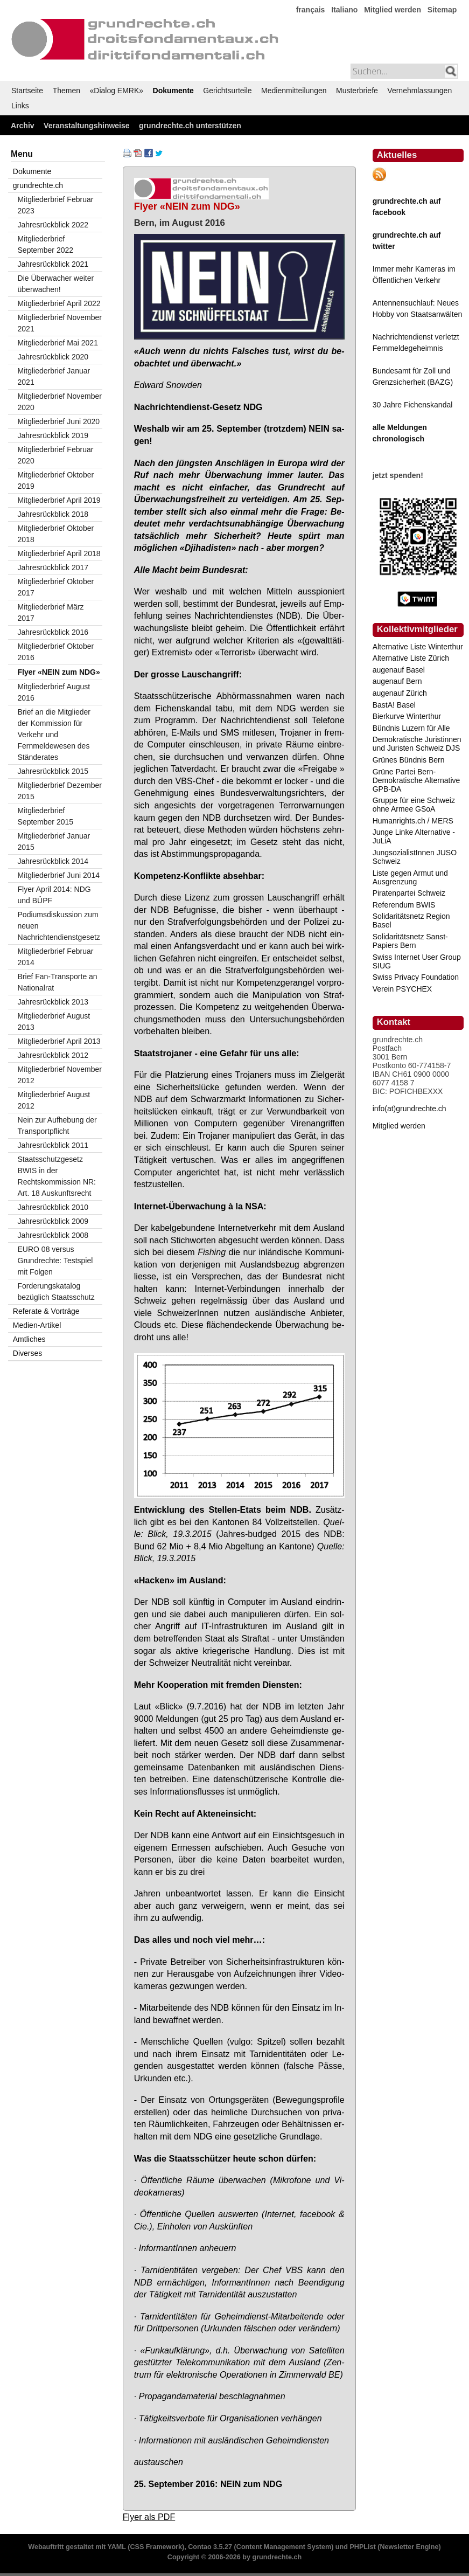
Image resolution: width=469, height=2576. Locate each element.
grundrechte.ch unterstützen (190, 125)
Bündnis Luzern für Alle (411, 728)
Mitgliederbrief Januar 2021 (54, 376)
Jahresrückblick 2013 (53, 1002)
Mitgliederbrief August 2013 (54, 1021)
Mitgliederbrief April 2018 (59, 553)
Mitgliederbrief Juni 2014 (59, 875)
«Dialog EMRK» (117, 90)
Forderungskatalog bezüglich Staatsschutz (56, 1291)
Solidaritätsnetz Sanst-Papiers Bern (410, 941)
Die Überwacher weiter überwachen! (56, 284)
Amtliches (29, 1339)
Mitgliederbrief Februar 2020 (56, 455)
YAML (116, 2547)
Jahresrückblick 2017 (53, 567)
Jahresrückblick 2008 (53, 1235)
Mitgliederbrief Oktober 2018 (56, 534)
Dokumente (173, 90)
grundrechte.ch (38, 185)
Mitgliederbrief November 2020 (60, 402)
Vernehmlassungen (419, 90)
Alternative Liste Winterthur (418, 646)
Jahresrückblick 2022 (53, 224)
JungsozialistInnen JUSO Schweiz (415, 856)
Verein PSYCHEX (402, 989)
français (310, 9)
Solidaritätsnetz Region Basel (411, 920)
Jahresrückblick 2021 (53, 264)
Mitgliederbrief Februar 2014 (56, 957)
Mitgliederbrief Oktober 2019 (56, 480)
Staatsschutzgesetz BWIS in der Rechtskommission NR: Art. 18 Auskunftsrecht (57, 1176)
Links (20, 105)
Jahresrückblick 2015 (53, 771)
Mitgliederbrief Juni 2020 (59, 421)
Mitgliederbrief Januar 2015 (54, 841)
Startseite (27, 90)
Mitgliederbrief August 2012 (54, 1100)
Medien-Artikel (37, 1325)
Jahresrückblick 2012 (53, 1055)
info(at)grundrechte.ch (409, 1108)
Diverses (27, 1353)
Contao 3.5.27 (210, 2547)
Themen (66, 90)
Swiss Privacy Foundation (416, 977)
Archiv (22, 125)
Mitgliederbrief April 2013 (59, 1041)
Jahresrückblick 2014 (53, 861)
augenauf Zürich (400, 693)
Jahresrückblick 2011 (53, 1145)
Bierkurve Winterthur (407, 716)
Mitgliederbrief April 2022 (59, 303)
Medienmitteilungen (293, 90)
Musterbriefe (357, 90)
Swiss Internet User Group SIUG (417, 961)
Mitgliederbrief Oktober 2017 (56, 587)
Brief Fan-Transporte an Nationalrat (57, 982)
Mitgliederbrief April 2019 (59, 500)
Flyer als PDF (149, 2517)
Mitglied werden (392, 9)
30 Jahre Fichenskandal (413, 404)
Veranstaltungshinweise (87, 125)
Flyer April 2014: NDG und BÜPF (54, 895)
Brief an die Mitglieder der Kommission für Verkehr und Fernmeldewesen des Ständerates (54, 734)
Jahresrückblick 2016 (53, 632)
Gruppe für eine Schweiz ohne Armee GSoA (414, 804)
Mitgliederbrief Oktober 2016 (56, 652)
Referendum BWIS (404, 905)
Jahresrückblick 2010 (53, 1207)
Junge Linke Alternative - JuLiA (414, 836)
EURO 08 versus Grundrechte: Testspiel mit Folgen (55, 1260)
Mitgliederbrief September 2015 (46, 816)
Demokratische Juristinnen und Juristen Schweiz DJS (417, 743)
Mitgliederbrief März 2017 (51, 612)
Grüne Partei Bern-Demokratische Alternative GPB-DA (416, 780)
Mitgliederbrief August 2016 (54, 692)
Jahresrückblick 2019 (53, 435)
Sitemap (442, 9)
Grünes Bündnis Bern (409, 760)
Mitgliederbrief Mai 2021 (58, 342)
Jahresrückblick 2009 (53, 1221)
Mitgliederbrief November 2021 (60, 323)
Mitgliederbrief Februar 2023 (56, 205)
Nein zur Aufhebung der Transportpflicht (57, 1125)
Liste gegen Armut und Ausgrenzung (410, 877)
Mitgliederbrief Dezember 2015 (60, 791)
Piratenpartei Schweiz (409, 893)
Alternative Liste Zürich (411, 658)
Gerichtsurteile (227, 90)
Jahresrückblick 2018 (53, 514)
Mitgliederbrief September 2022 (46, 244)
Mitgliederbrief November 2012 (60, 1075)
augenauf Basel (399, 670)
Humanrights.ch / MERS (413, 820)
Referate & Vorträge (46, 1311)
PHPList (362, 2547)
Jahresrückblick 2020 (53, 356)
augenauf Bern (397, 681)
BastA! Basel (394, 705)
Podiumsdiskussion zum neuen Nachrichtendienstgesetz (59, 925)
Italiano (344, 9)
